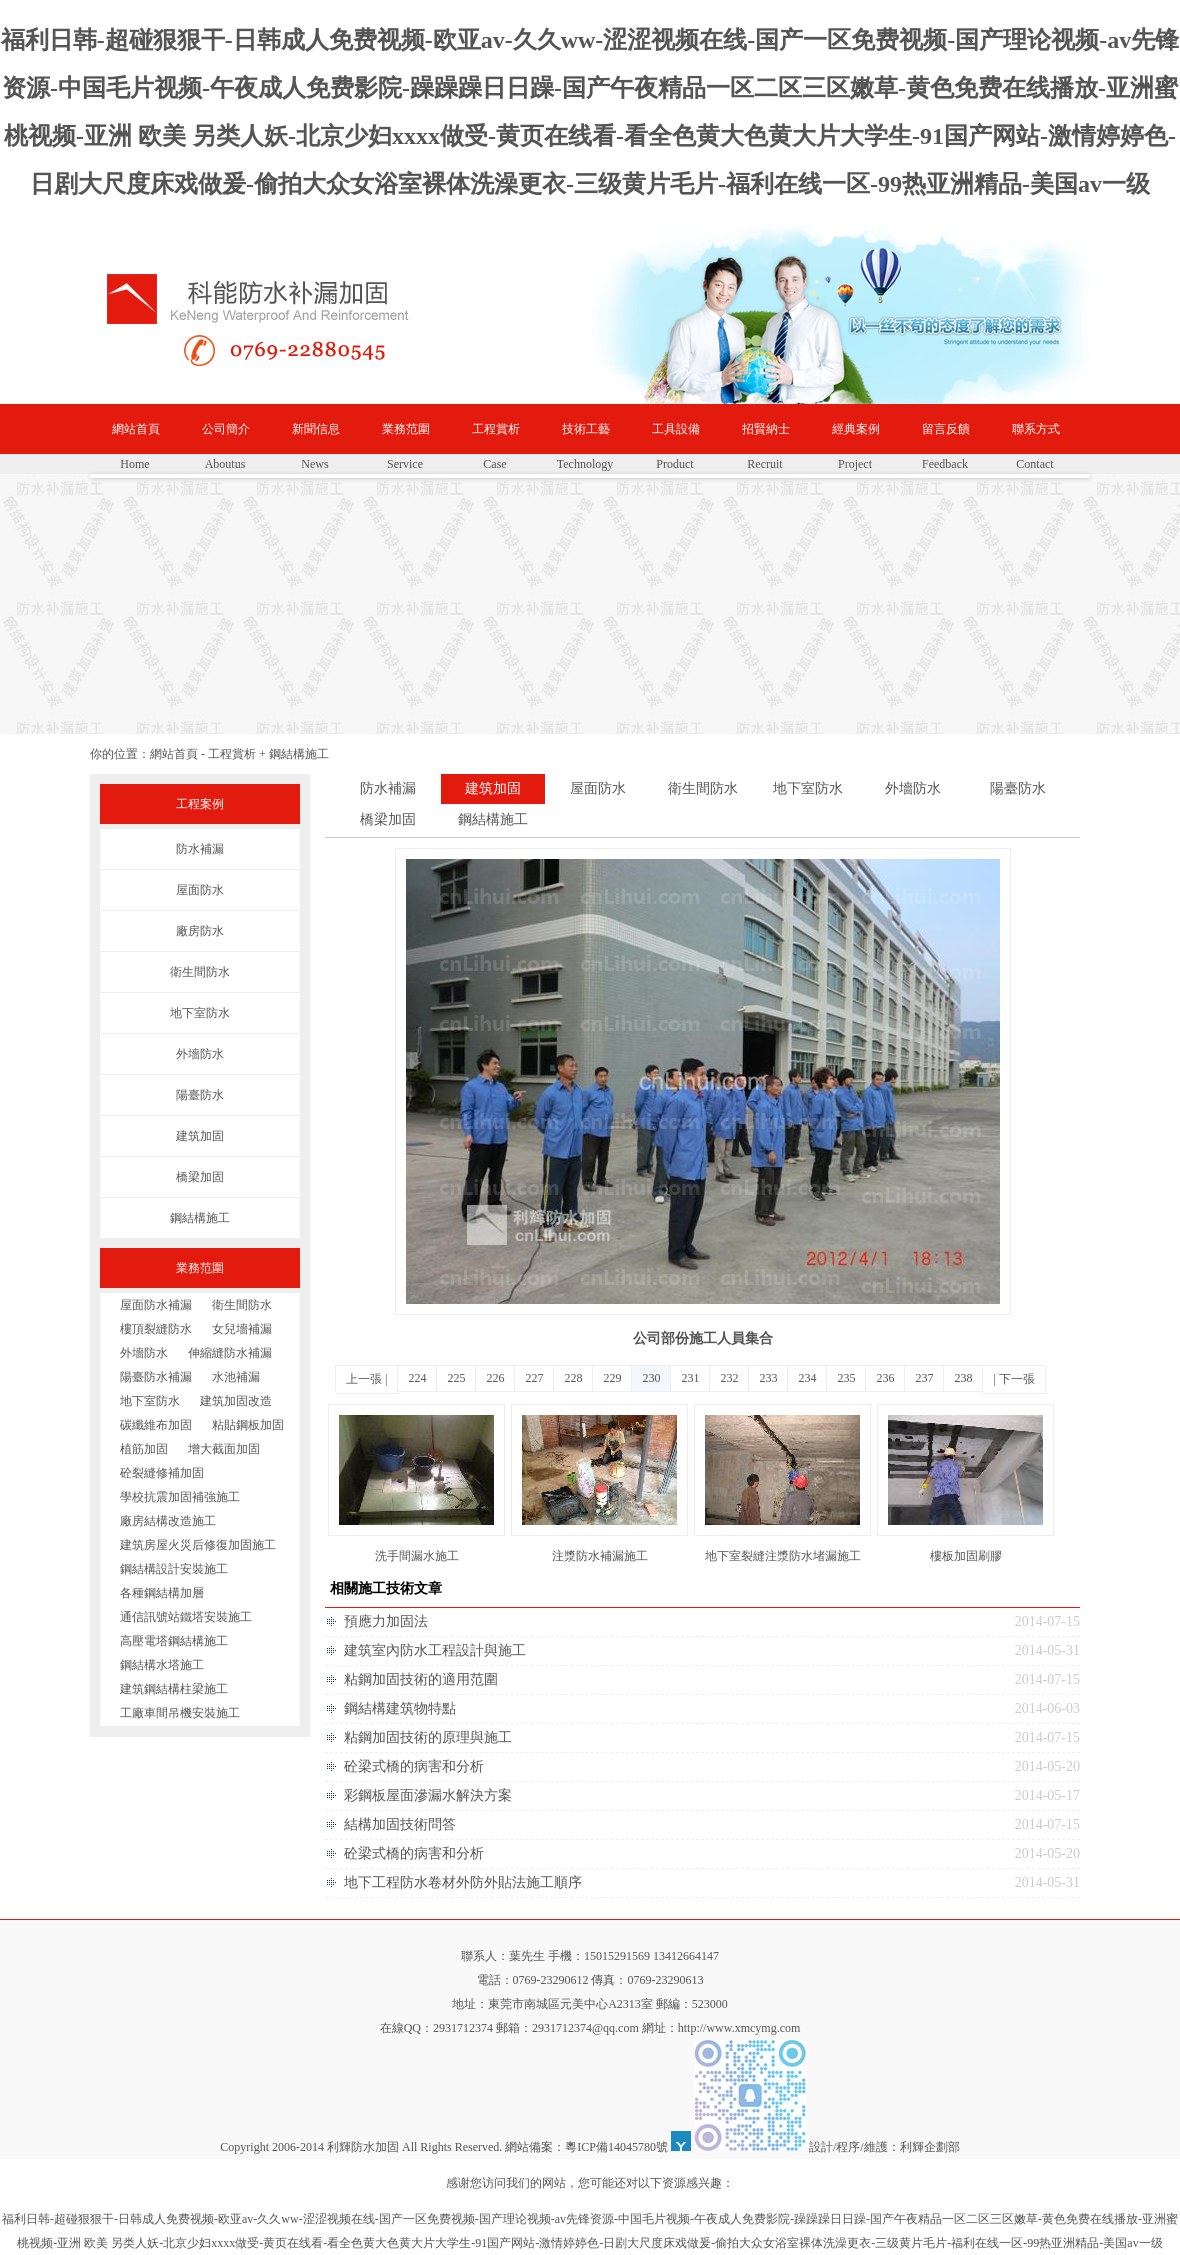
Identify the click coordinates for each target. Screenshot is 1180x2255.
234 (807, 1378)
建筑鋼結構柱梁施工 (174, 1689)
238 (963, 1378)
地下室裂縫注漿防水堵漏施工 (783, 1556)
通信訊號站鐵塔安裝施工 (186, 1617)
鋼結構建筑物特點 (400, 1708)
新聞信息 (316, 429)
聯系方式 (1036, 429)
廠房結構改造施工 (168, 1521)
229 (612, 1378)
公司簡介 (226, 429)
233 (768, 1378)
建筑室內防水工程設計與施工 (435, 1650)
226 (495, 1378)
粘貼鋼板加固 (248, 1425)
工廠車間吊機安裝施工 (180, 1713)
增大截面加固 (224, 1449)
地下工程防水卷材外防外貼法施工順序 (463, 1882)
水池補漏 (236, 1377)
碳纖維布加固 (156, 1425)
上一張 (364, 1379)
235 (846, 1378)
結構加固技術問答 (400, 1824)
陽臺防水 (200, 1095)
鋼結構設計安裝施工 (174, 1569)
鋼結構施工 (299, 754)
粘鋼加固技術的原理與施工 (428, 1737)
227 (534, 1378)
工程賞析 (496, 429)
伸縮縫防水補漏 (230, 1353)
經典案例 (856, 429)
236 (885, 1378)
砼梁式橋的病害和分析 (414, 1766)
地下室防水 (200, 1013)
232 (729, 1378)
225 (456, 1378)
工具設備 (676, 429)
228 (573, 1378)
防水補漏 (200, 849)
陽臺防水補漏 (156, 1377)
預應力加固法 (386, 1621)
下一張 (1017, 1379)
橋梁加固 (200, 1177)
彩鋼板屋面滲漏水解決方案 (428, 1795)
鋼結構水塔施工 (162, 1665)
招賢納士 (766, 429)
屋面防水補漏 (156, 1305)
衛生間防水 (200, 972)
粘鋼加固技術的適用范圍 (421, 1679)
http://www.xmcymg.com (739, 2028)
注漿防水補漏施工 (600, 1556)
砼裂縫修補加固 (162, 1473)
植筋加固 (144, 1449)
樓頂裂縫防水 (156, 1329)
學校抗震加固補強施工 (180, 1497)
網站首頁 (136, 429)
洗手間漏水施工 (417, 1556)
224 (417, 1378)
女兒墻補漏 (242, 1329)
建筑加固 (200, 1136)
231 (690, 1378)
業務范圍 (406, 429)
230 (651, 1378)
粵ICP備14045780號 (616, 2147)
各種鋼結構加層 (162, 1593)
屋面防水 (200, 890)
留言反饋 (946, 429)
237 (924, 1378)
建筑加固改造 (236, 1401)
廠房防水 (200, 931)
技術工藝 (586, 429)
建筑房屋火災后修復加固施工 (198, 1545)
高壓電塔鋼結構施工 (174, 1641)
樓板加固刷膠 (966, 1556)
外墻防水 (200, 1054)
